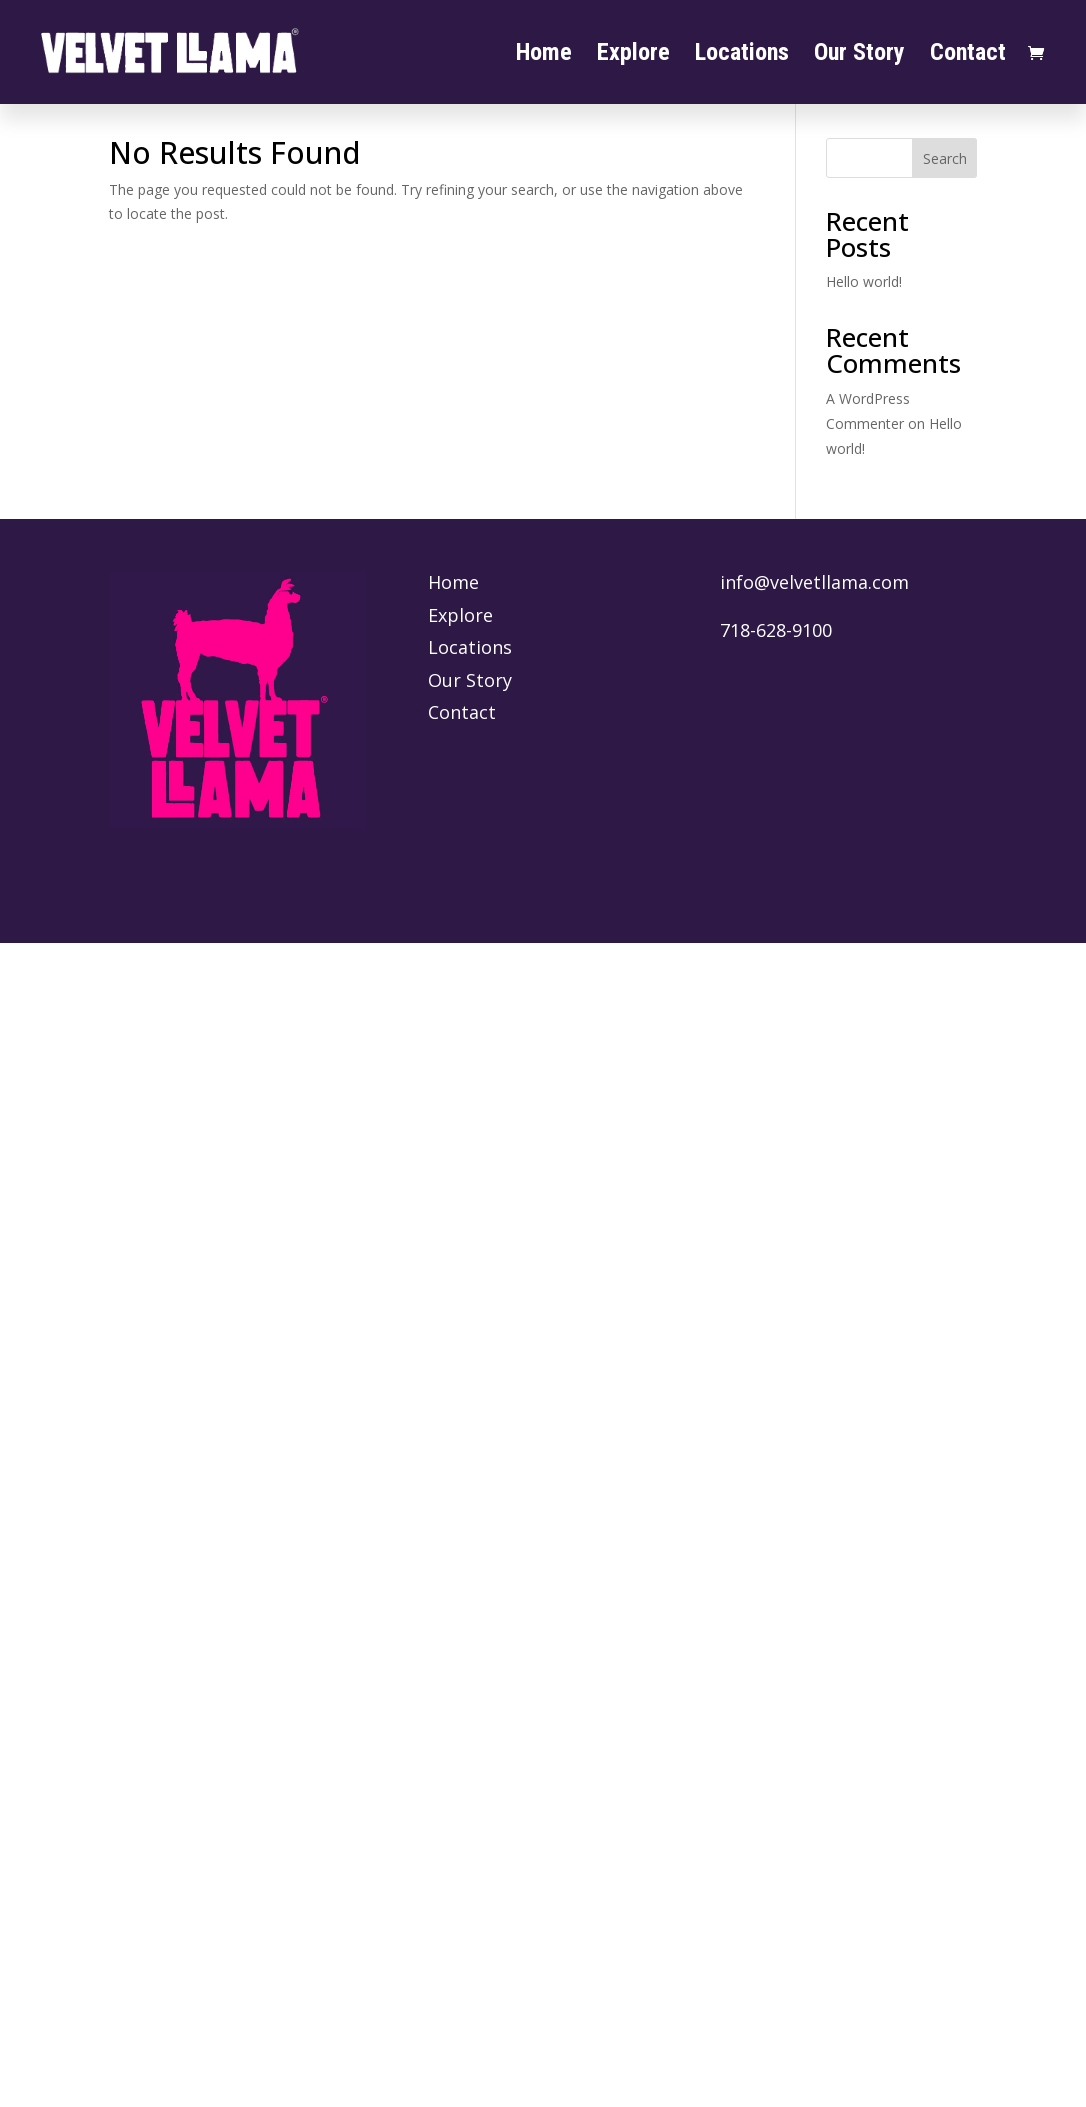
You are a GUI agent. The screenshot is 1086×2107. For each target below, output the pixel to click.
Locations (742, 55)
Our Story (859, 55)
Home (544, 55)
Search (945, 158)
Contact (968, 55)
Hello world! (864, 281)
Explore (633, 55)
